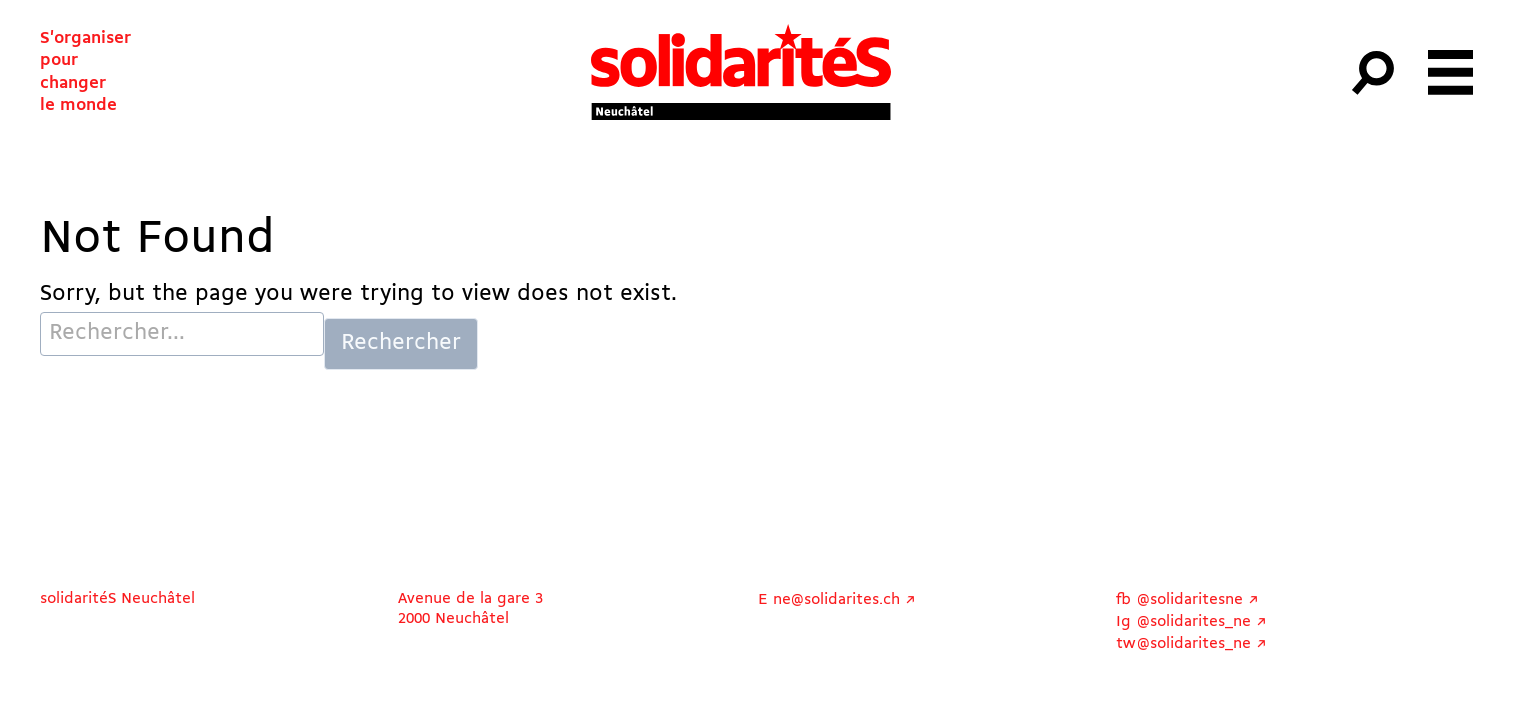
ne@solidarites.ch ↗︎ (844, 600)
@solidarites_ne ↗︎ (1202, 622)
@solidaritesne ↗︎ (1198, 600)
